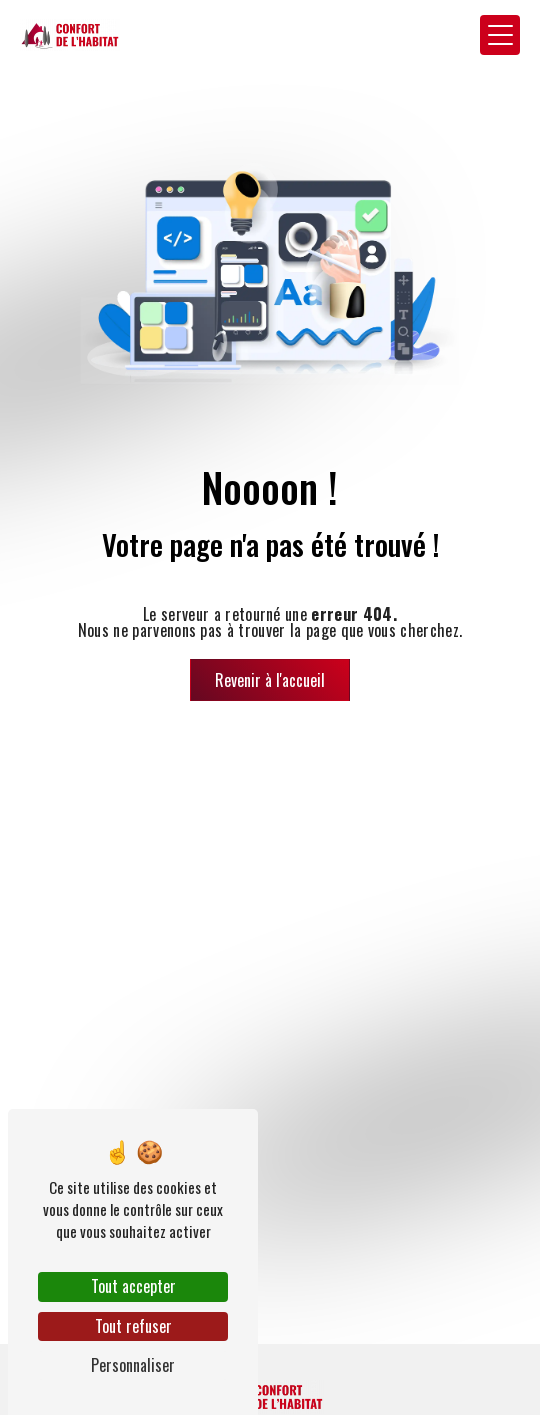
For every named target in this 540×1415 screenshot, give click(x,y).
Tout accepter (133, 1286)
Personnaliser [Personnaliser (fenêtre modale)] (133, 1365)
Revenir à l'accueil (270, 680)
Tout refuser (133, 1326)
